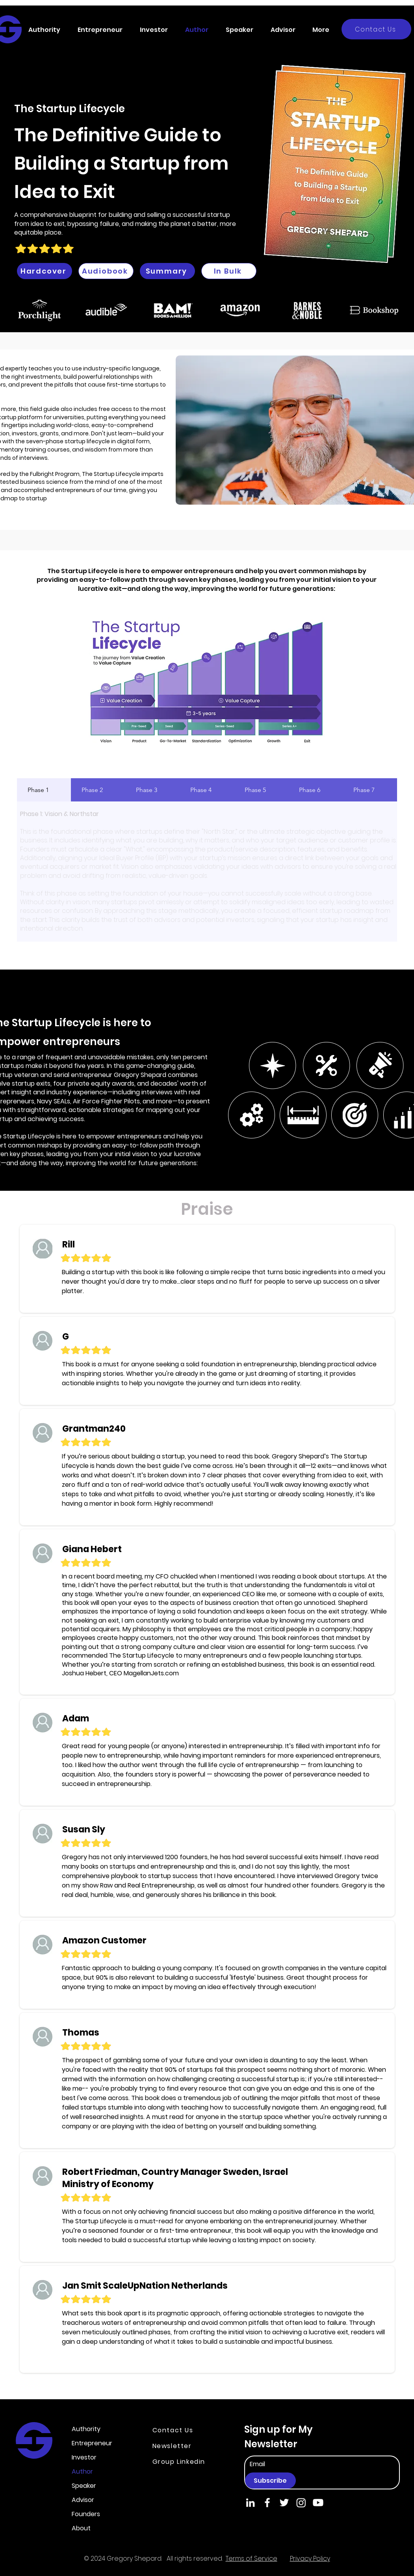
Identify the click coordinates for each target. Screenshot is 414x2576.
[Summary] (167, 271)
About (81, 2528)
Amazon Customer (104, 1940)
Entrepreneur (92, 2443)
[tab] (44, 789)
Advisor (83, 2499)
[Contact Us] (376, 29)
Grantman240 (94, 1429)
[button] (47, 30)
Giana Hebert (92, 1549)
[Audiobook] (106, 271)
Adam (75, 1718)
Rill (68, 1244)
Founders (86, 2514)
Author (82, 2471)
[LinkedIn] (250, 2502)
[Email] (287, 2464)
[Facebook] (267, 2502)
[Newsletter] (180, 2446)
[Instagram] (301, 2502)
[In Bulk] (228, 271)
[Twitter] (284, 2502)
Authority (86, 2429)
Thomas (80, 2032)
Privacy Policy (310, 2558)
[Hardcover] (44, 271)
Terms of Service (251, 2558)
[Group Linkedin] (184, 2461)
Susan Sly (83, 1829)
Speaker (84, 2485)
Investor (84, 2457)
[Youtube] (318, 2502)
